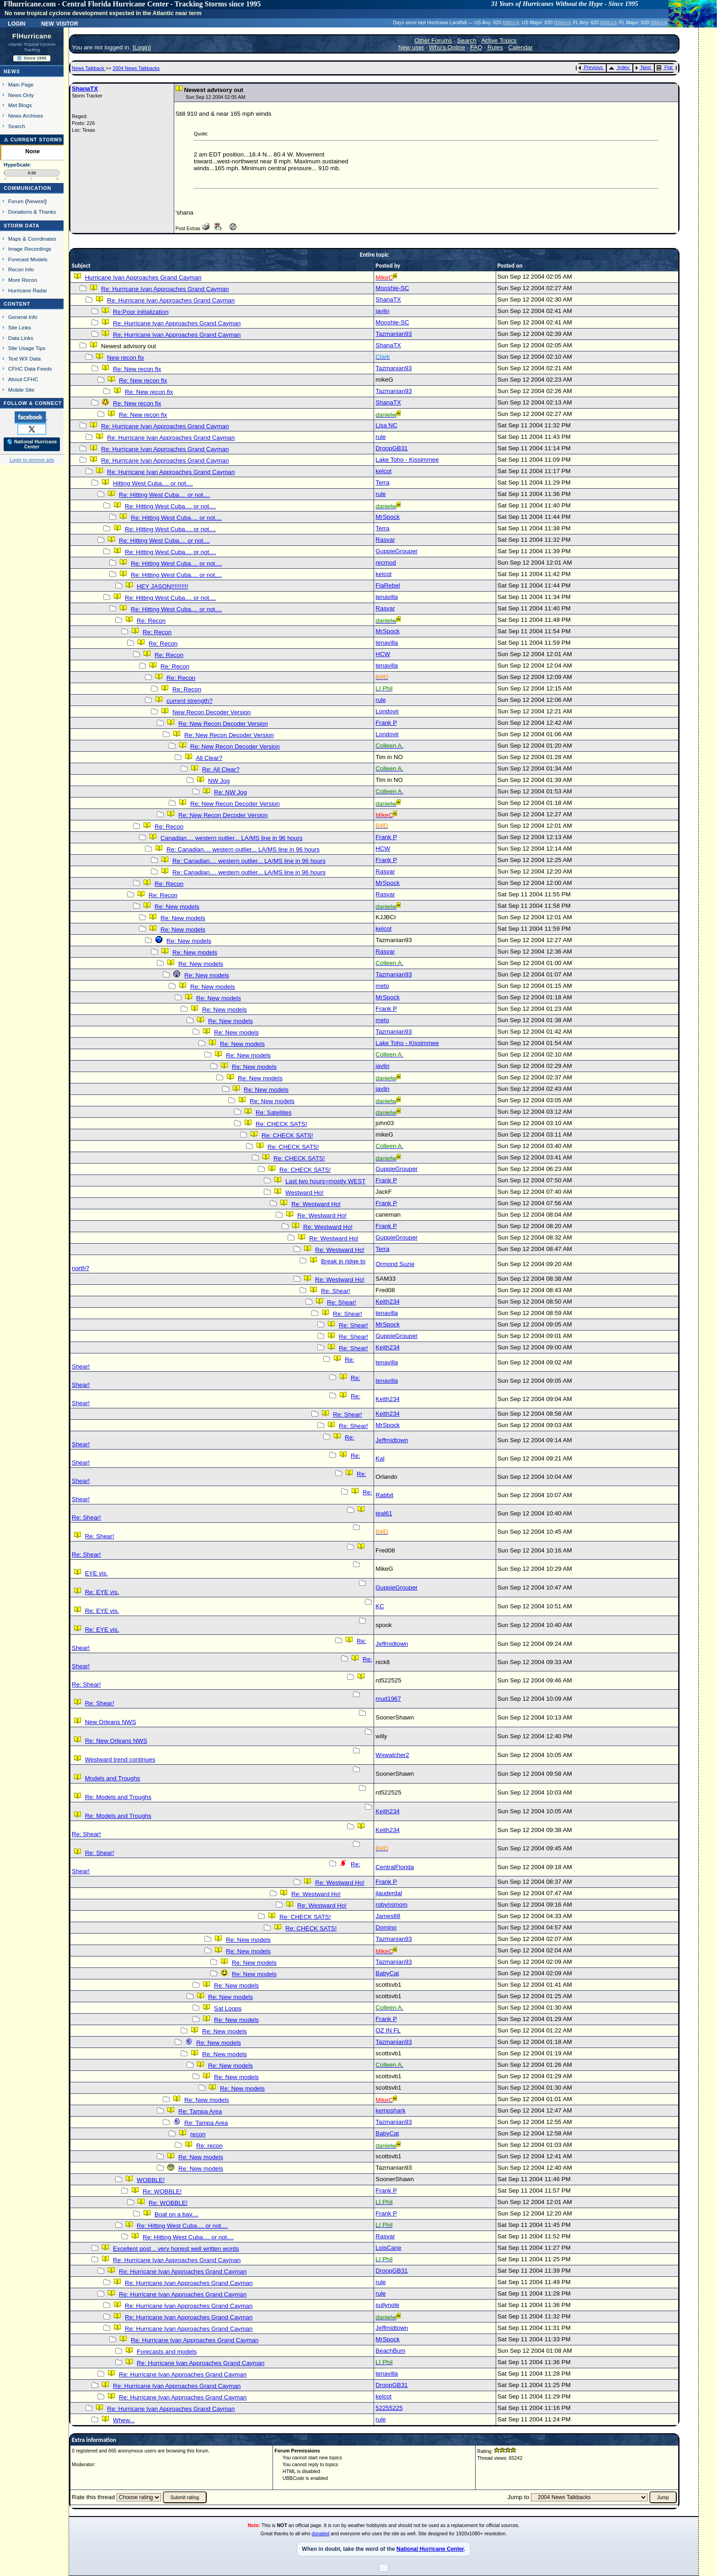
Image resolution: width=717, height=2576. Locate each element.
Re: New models (177, 906)
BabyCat (387, 1973)
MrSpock (387, 516)
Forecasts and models (167, 2351)
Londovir (387, 711)
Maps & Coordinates (32, 239)
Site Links (19, 327)
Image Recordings (29, 249)
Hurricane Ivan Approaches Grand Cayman (143, 277)
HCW (382, 654)
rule (380, 436)
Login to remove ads (32, 460)
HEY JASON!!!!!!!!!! (162, 586)
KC (379, 1606)
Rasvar (385, 539)
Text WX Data (24, 358)
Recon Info (21, 269)
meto (382, 985)
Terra (382, 482)
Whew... (123, 2420)
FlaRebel (387, 585)
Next (643, 67)
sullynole (387, 2304)
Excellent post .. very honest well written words (176, 2248)
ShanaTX (85, 88)
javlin (382, 310)
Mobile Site (21, 390)
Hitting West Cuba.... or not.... (153, 483)
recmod (385, 562)
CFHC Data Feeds (30, 369)
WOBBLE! (151, 2180)
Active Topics (499, 40)
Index (619, 67)
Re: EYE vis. (102, 1592)
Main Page (21, 84)
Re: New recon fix (137, 369)
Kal (379, 1458)
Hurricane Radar (27, 290)
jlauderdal (388, 1893)
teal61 (383, 1513)
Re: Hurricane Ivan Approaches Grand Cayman (165, 289)
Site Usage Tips (27, 348)
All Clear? (209, 757)
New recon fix (125, 357)
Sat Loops (227, 2008)
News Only (21, 95)
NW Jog (219, 780)
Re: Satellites (274, 1112)
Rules (495, 47)
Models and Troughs (112, 1778)
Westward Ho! (304, 1192)
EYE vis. (96, 1573)
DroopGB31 (391, 448)
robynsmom (391, 1904)
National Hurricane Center (430, 2549)
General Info (22, 317)
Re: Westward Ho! (316, 1204)
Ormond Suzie (394, 1264)
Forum (16, 201)
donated (321, 2533)
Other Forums (433, 40)
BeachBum (390, 2350)
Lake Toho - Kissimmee (407, 459)
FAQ (476, 47)
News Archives (25, 116)
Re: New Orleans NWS (116, 1740)
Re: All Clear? (221, 769)
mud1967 (388, 1698)
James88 (387, 1916)
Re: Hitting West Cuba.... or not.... (164, 494)
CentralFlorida (394, 1867)
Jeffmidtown (391, 1440)
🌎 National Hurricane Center (32, 444)
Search (16, 126)
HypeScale (17, 164)
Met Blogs (20, 105)
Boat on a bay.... (176, 2214)
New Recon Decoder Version (211, 712)
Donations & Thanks (32, 212)
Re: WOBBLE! (162, 2191)
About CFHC (23, 379)
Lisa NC (386, 425)
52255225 (388, 2407)
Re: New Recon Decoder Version (223, 723)
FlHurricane (32, 36)
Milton (510, 22)
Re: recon (209, 2145)
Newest (36, 201)
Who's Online (447, 47)
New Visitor (59, 22)
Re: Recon (151, 620)
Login (16, 22)
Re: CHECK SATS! (281, 1124)
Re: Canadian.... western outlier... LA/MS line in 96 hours (243, 849)
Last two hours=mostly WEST (325, 1181)
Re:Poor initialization (141, 311)
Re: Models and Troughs (118, 1797)
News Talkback (89, 68)
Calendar (520, 47)
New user (411, 47)
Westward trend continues (120, 1759)
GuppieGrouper (396, 551)
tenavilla (386, 596)
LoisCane (388, 2247)
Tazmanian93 (393, 333)
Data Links (20, 338)
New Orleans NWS (110, 1722)
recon (197, 2134)
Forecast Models (28, 259)
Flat (664, 67)
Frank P (385, 722)
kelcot (383, 471)
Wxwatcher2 (392, 1754)
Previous (590, 67)
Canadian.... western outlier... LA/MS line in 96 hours (231, 838)
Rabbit (384, 1495)
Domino (385, 1927)
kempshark (390, 2110)
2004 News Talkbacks (136, 68)
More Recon (22, 280)
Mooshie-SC (392, 288)
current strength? (189, 700)
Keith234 (387, 1301)
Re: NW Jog (230, 792)
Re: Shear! (335, 1291)
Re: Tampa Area (200, 2111)
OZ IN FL (387, 2030)
